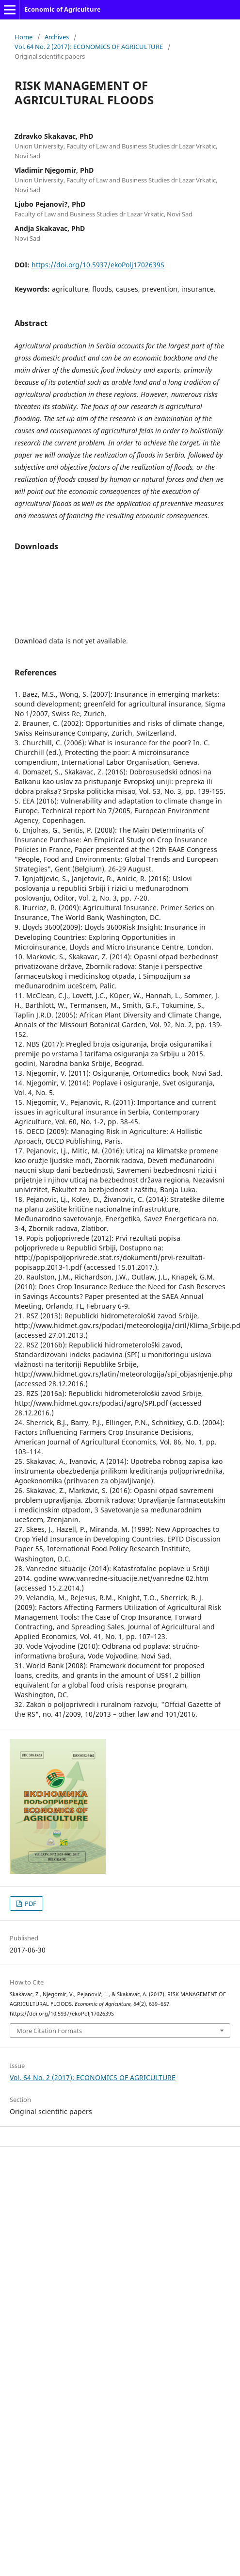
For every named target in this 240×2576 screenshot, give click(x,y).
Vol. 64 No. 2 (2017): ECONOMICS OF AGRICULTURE (89, 46)
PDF (29, 1903)
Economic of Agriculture (62, 9)
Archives (57, 37)
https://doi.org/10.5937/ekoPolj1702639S (98, 264)
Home (23, 37)
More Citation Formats (49, 2030)
